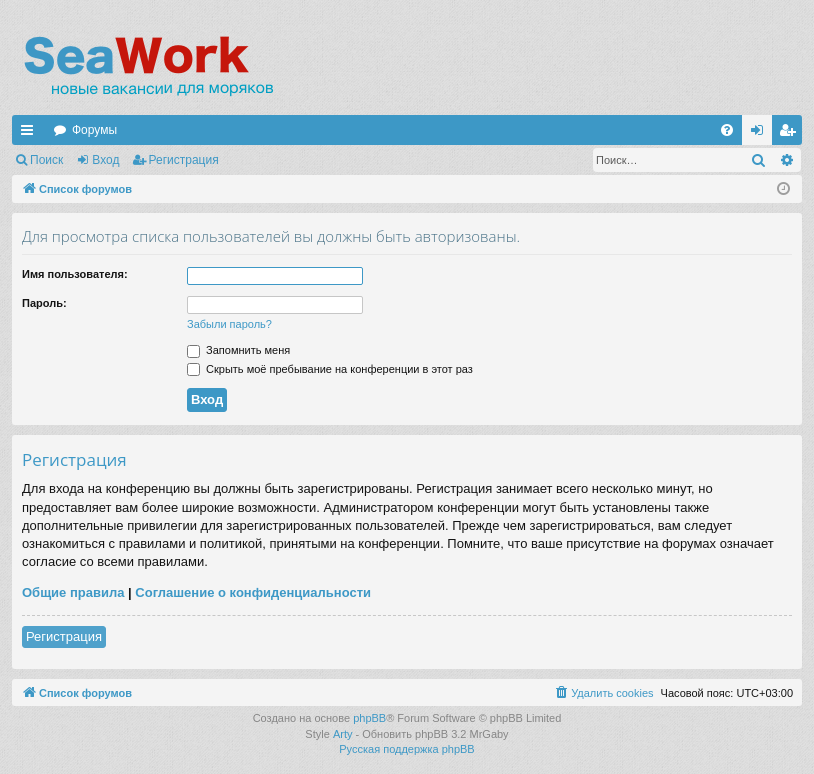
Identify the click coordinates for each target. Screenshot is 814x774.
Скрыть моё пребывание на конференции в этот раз (330, 369)
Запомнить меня (238, 350)
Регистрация (184, 160)
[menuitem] (727, 130)
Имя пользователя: (75, 274)
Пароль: (44, 303)
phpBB (369, 718)
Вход (105, 160)
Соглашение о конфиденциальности (253, 592)
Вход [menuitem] (761, 134)
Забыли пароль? (229, 324)
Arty (343, 734)
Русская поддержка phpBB (406, 749)
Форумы (94, 130)
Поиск (46, 160)
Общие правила (73, 592)
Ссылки (31, 134)
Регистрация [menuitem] (791, 134)
